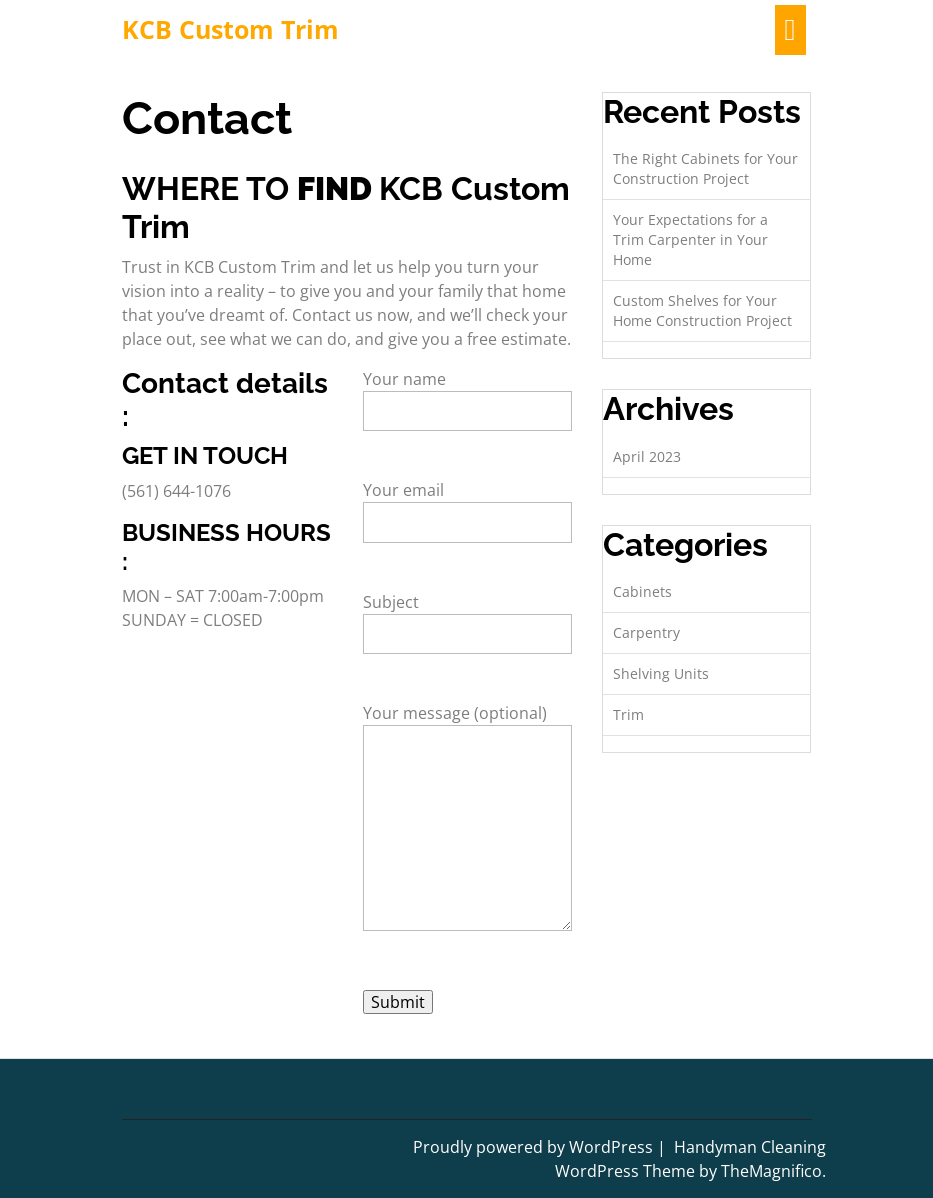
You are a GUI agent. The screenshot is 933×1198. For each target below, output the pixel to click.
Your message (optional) (467, 830)
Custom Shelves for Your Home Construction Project (702, 310)
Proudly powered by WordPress (535, 1147)
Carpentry (646, 632)
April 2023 (647, 456)
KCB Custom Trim (230, 29)
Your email (467, 506)
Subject (467, 618)
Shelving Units (661, 673)
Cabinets (642, 591)
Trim (628, 714)
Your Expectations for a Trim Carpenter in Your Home (690, 239)
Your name (467, 395)
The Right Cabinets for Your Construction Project (705, 168)
